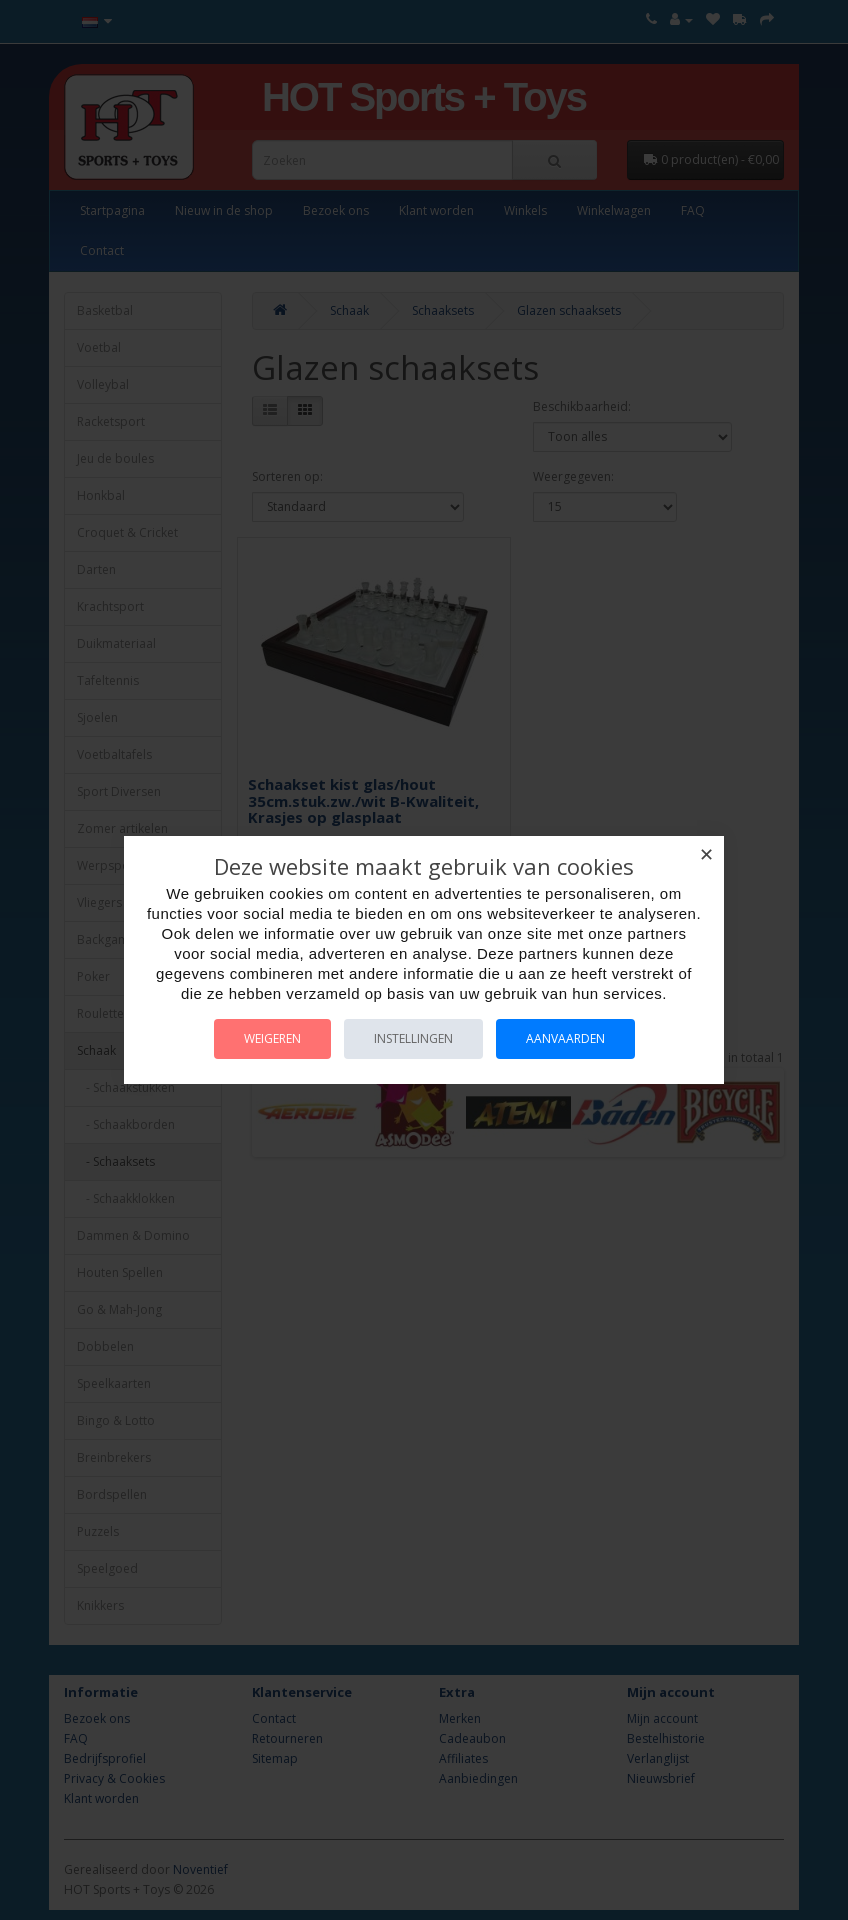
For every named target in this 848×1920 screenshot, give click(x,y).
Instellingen (413, 1038)
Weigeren (272, 1038)
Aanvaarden (565, 1038)
